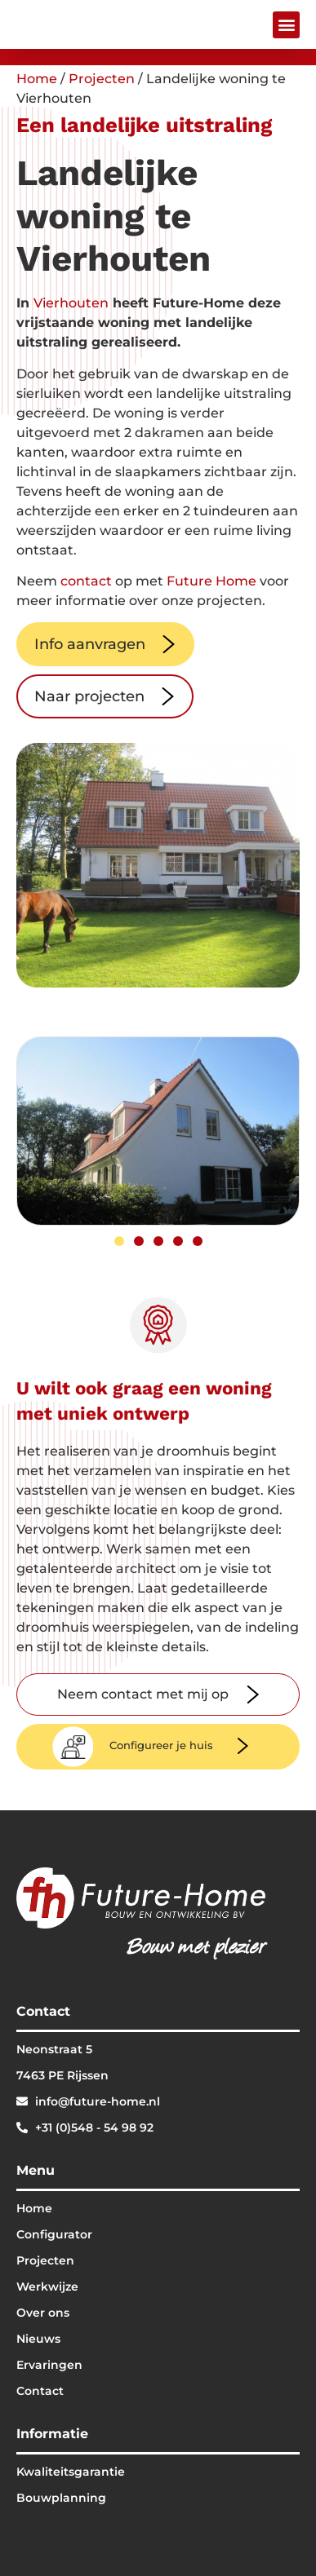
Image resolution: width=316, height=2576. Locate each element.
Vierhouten (71, 303)
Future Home (211, 581)
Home (36, 78)
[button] (286, 24)
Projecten (102, 78)
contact (86, 581)
